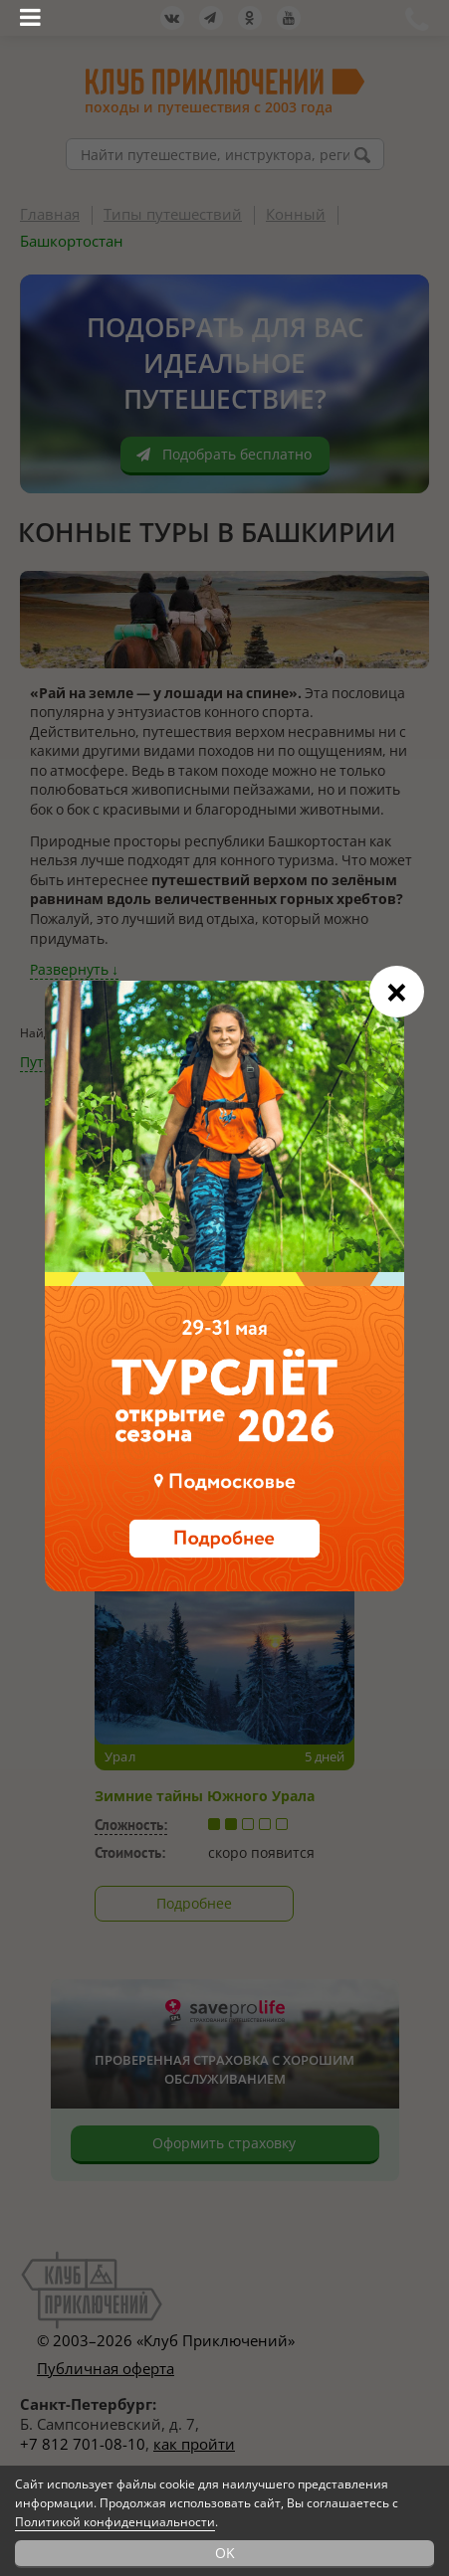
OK (225, 2552)
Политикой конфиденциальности (115, 2521)
